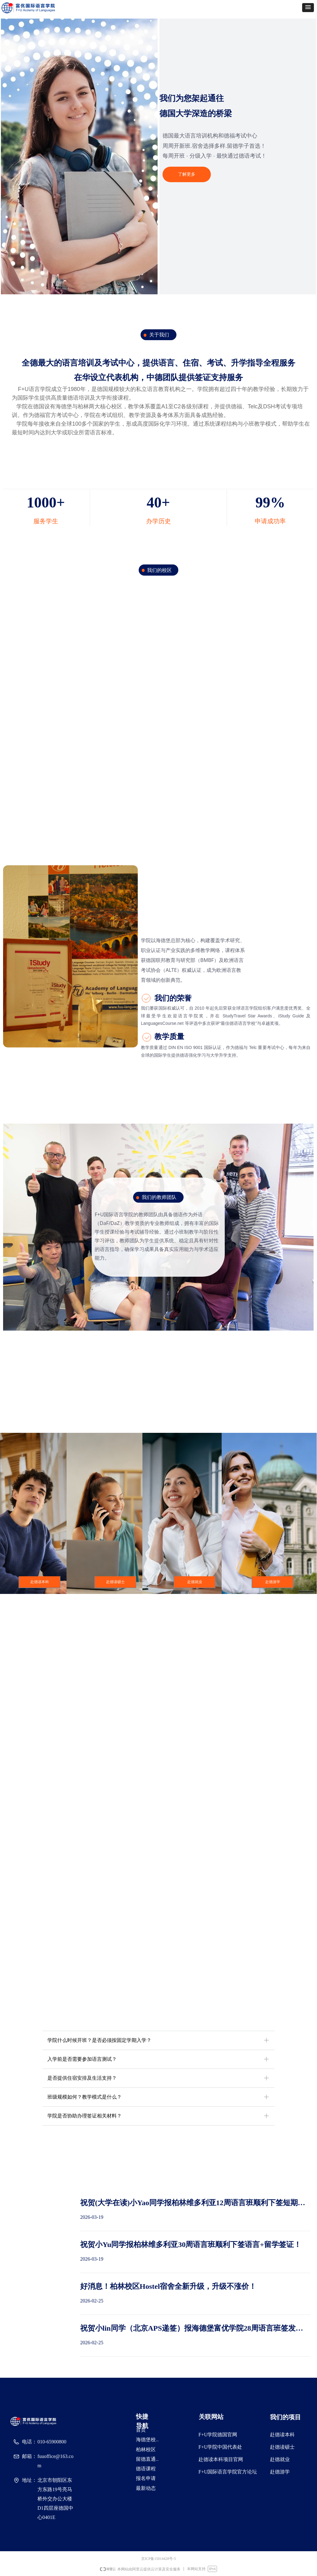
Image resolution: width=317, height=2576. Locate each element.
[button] (308, 7)
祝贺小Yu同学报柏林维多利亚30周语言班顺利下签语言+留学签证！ (190, 2244)
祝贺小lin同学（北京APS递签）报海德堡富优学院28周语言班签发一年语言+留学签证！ (191, 2329)
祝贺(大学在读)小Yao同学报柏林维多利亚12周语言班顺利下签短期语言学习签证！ (192, 2203)
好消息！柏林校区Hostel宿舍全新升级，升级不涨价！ (168, 2286)
